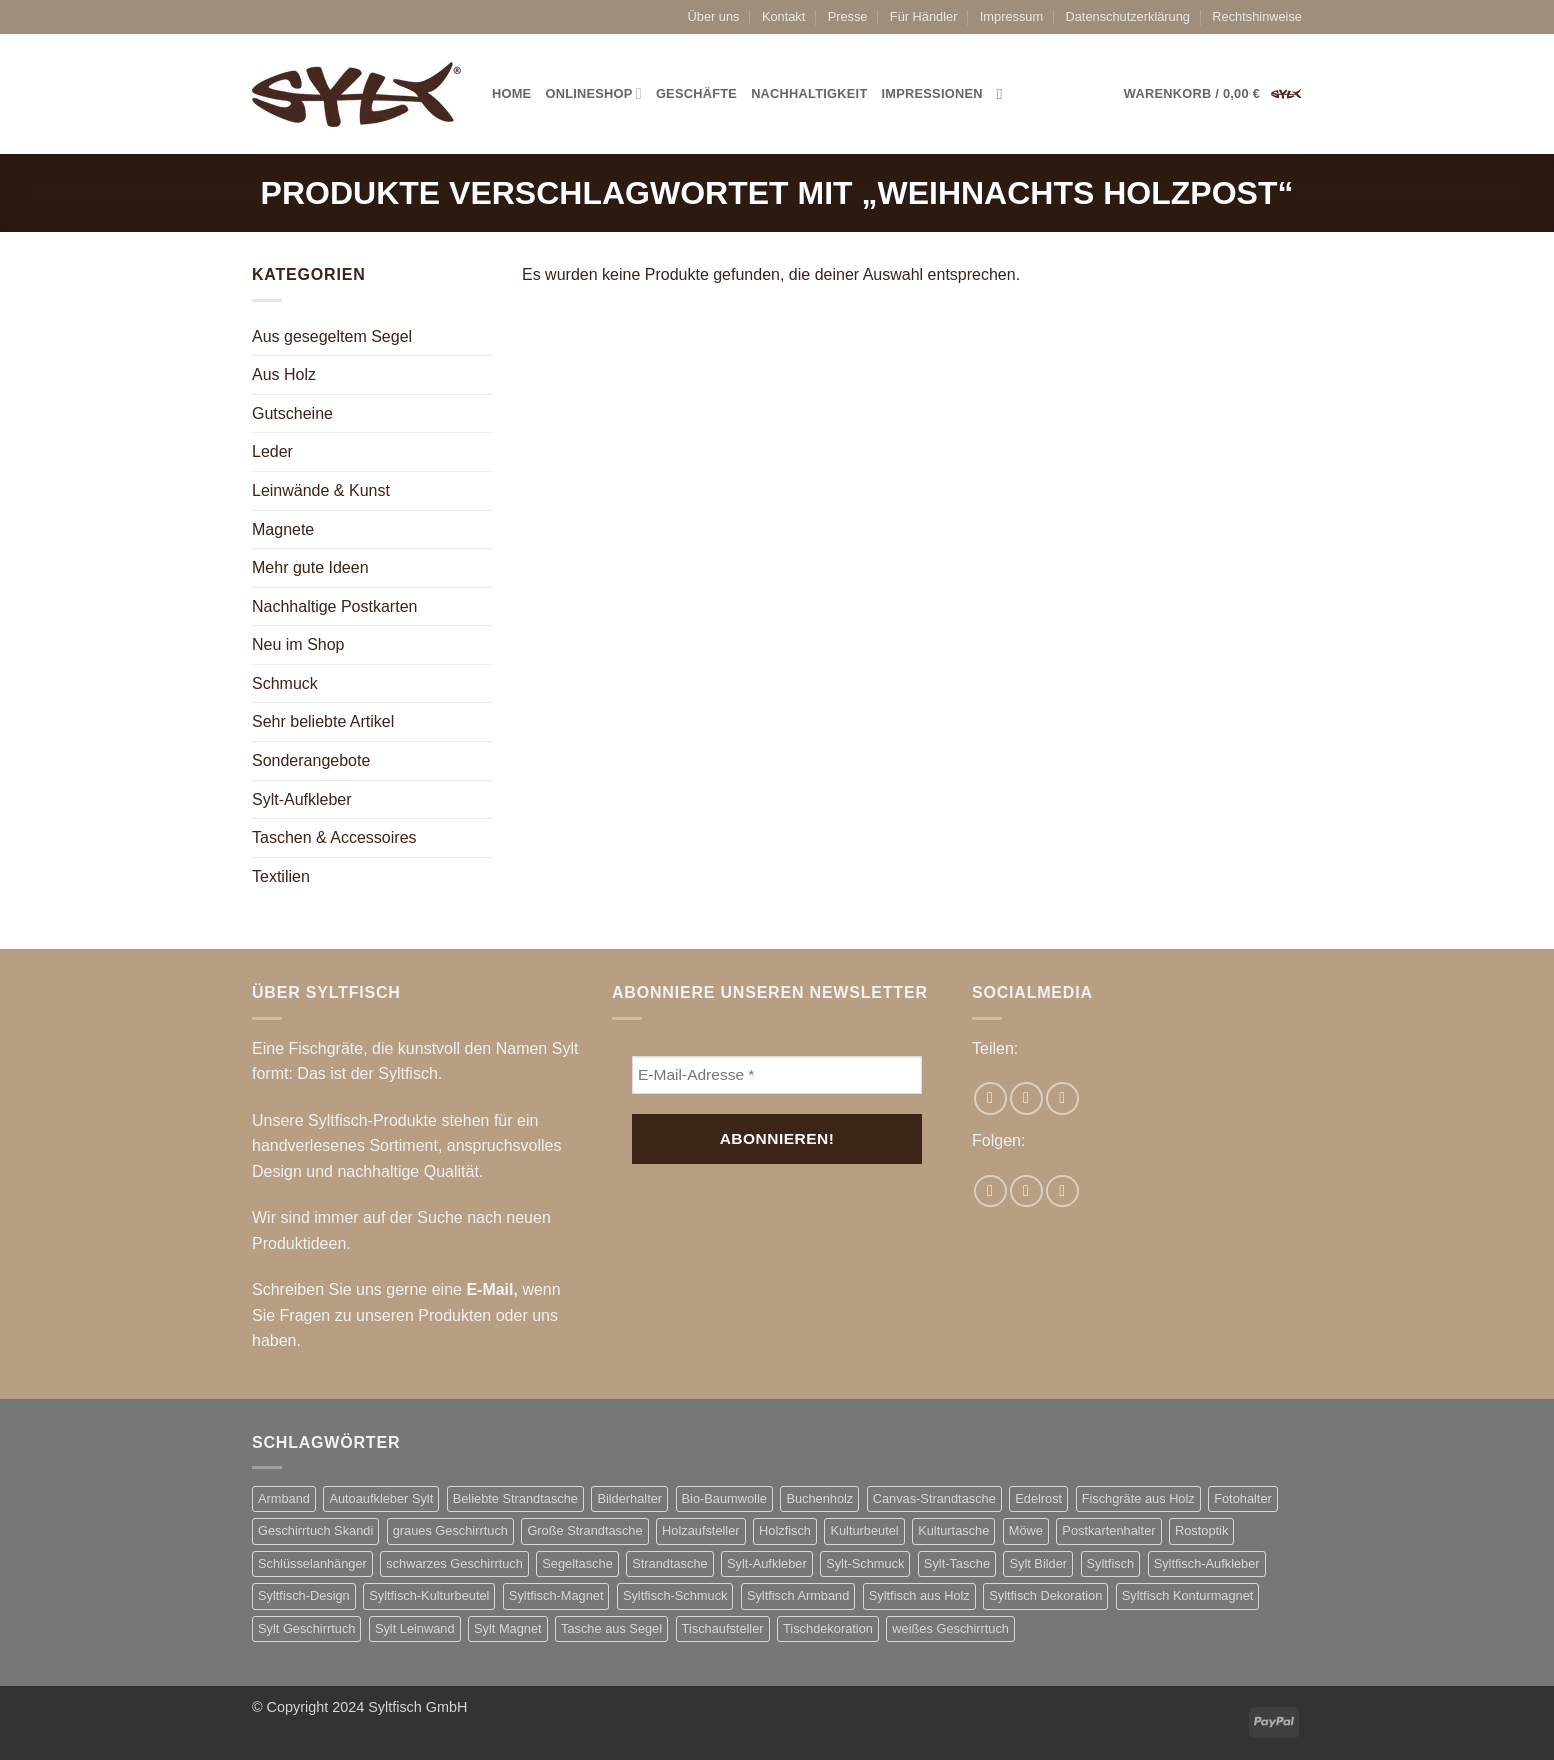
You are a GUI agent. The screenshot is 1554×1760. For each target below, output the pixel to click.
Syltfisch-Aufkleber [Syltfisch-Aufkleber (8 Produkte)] (1207, 1563)
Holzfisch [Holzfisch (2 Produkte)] (785, 1530)
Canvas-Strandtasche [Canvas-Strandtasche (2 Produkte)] (934, 1498)
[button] (1213, 94)
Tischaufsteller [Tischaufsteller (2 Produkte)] (723, 1628)
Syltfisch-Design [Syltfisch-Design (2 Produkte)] (304, 1595)
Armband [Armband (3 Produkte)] (284, 1498)
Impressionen (932, 93)
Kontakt (783, 16)
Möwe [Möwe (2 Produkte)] (1026, 1530)
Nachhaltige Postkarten (334, 606)
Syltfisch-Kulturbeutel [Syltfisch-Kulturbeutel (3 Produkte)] (429, 1595)
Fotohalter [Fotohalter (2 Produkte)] (1243, 1498)
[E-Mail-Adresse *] (777, 1075)
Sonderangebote (311, 760)
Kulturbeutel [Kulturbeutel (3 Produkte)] (864, 1530)
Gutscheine (292, 413)
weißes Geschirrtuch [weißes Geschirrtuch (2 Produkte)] (950, 1628)
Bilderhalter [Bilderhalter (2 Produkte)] (629, 1498)
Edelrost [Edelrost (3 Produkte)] (1038, 1498)
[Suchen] (1004, 94)
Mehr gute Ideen (310, 567)
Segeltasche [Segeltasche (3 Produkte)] (577, 1563)
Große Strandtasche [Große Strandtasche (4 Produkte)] (584, 1530)
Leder (272, 451)
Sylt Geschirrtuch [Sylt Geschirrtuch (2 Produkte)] (306, 1628)
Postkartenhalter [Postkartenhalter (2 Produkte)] (1108, 1530)
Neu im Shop (298, 644)
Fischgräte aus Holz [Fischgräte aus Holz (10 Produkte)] (1138, 1498)
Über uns (714, 16)
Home (511, 93)
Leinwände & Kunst (321, 490)
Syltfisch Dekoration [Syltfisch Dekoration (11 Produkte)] (1045, 1595)
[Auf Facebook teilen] (990, 1098)
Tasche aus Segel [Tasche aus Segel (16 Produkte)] (611, 1628)
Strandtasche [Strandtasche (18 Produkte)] (669, 1563)
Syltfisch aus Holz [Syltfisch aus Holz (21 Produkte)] (919, 1595)
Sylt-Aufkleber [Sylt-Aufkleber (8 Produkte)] (767, 1563)
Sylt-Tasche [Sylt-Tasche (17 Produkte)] (957, 1563)
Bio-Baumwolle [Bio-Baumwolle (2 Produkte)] (724, 1498)
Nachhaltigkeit (809, 93)
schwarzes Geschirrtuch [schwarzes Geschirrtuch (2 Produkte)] (454, 1563)
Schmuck (285, 683)
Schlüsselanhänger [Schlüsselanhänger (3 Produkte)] (312, 1563)
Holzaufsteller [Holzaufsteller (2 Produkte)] (701, 1530)
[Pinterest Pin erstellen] (1062, 1098)
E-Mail (489, 1289)
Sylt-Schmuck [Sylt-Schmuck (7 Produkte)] (865, 1563)
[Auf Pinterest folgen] (1062, 1191)
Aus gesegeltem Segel (332, 336)
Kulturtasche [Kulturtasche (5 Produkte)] (953, 1530)
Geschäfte (696, 93)
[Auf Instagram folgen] (1026, 1191)
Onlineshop (593, 93)
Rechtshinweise (1257, 16)
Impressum (1011, 16)
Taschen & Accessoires (334, 837)
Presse (848, 16)
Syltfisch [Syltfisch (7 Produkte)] (1111, 1563)
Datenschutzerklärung (1127, 16)
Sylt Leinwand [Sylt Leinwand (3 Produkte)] (415, 1628)
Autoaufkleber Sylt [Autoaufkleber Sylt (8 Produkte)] (381, 1498)
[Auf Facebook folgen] (990, 1191)
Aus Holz (284, 374)
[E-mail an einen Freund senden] (1026, 1098)
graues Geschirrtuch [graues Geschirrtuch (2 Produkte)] (450, 1530)
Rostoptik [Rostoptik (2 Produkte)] (1201, 1530)
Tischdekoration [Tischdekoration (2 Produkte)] (828, 1628)
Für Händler (924, 16)
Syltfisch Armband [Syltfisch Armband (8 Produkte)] (798, 1595)
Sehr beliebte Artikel (323, 721)
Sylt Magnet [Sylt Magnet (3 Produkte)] (508, 1628)
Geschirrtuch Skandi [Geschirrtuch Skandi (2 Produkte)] (315, 1530)
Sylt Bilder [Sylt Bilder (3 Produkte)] (1038, 1563)
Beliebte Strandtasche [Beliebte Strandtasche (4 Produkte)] (515, 1498)
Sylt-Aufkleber (302, 799)
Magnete (283, 529)
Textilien (281, 876)
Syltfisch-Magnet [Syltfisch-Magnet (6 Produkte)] (556, 1595)
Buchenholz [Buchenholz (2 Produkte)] (819, 1498)
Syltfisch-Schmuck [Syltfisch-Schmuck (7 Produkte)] (675, 1595)
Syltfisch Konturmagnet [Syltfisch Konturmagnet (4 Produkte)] (1188, 1595)
